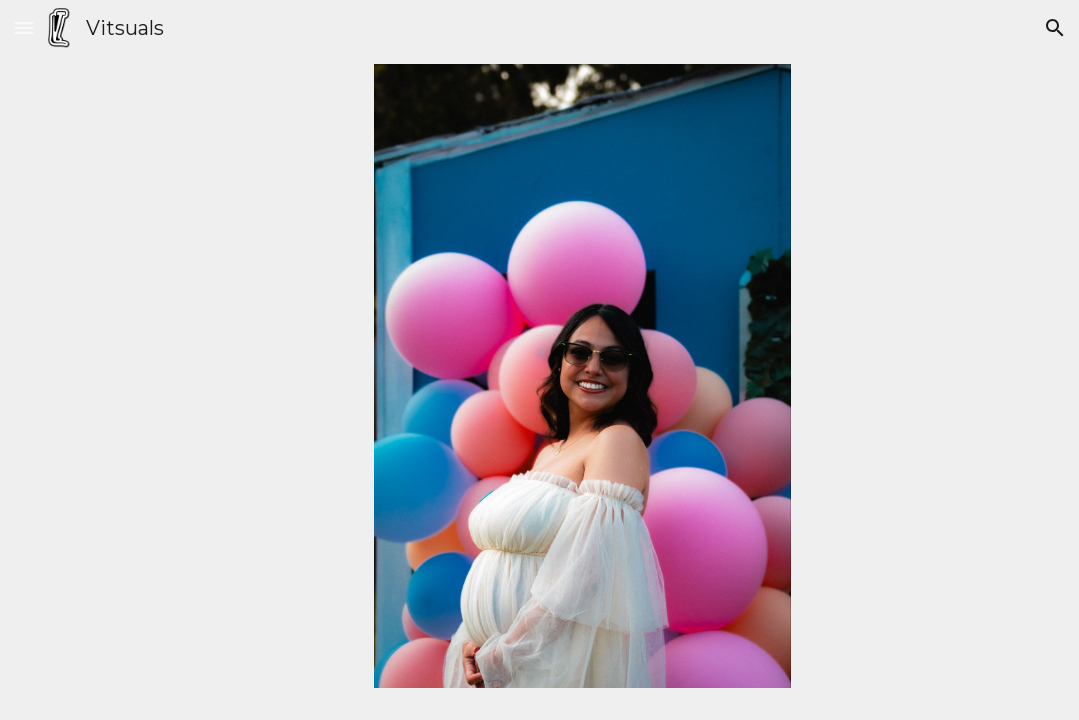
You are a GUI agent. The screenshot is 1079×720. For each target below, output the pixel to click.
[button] (24, 27)
